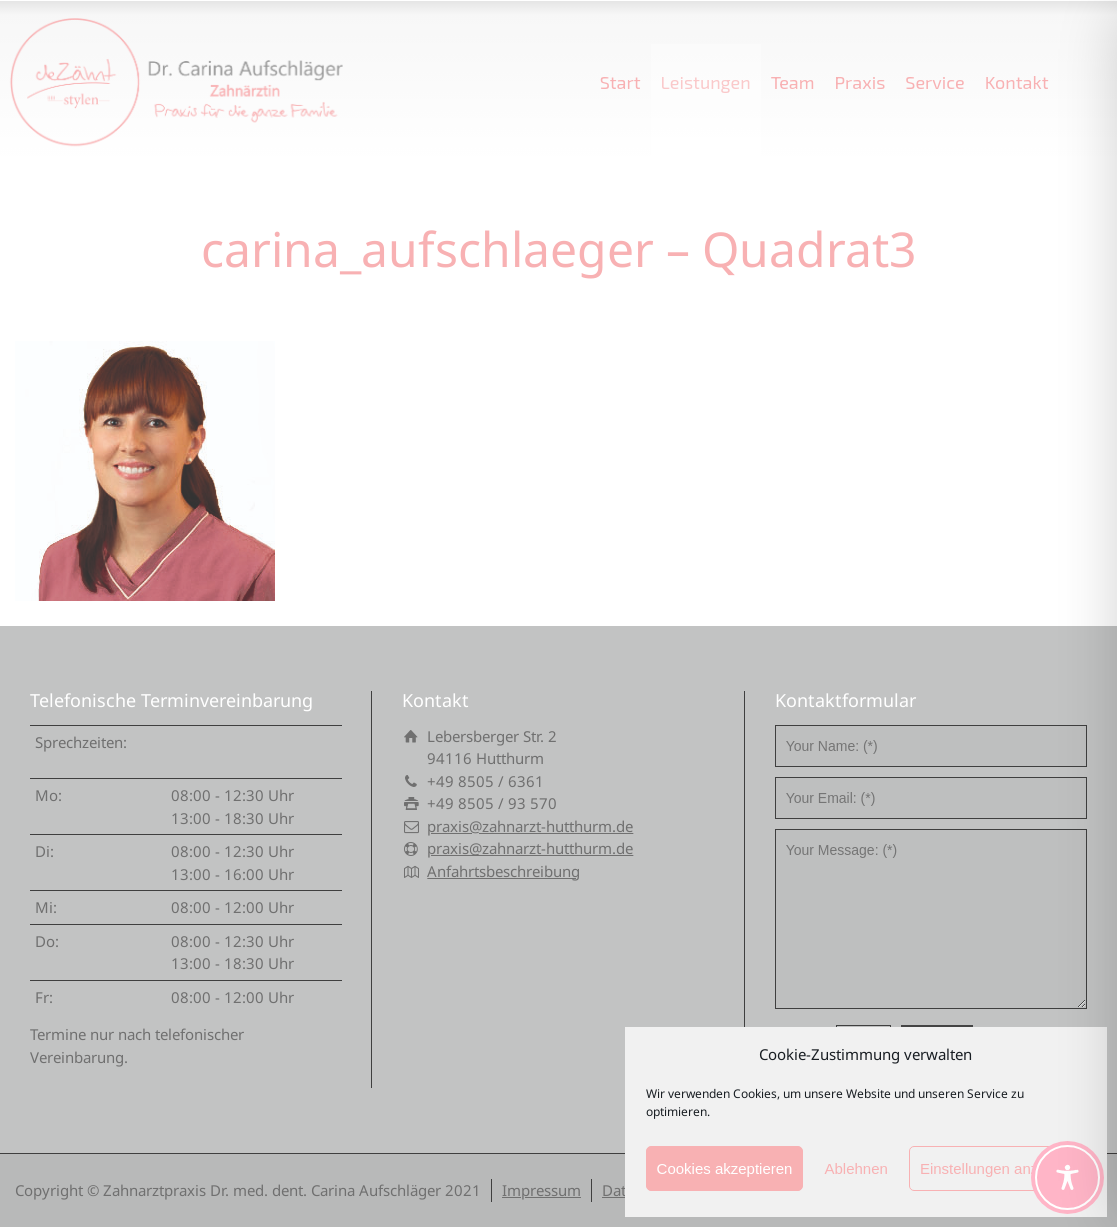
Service (934, 82)
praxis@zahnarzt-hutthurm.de (530, 826)
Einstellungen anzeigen (997, 1168)
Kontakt (1017, 82)
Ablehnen (855, 1168)
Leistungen (706, 82)
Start (620, 82)
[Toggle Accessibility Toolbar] (1067, 1177)
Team (793, 82)
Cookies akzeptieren (725, 1168)
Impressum (541, 1190)
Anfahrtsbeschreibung (503, 871)
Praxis (859, 82)
